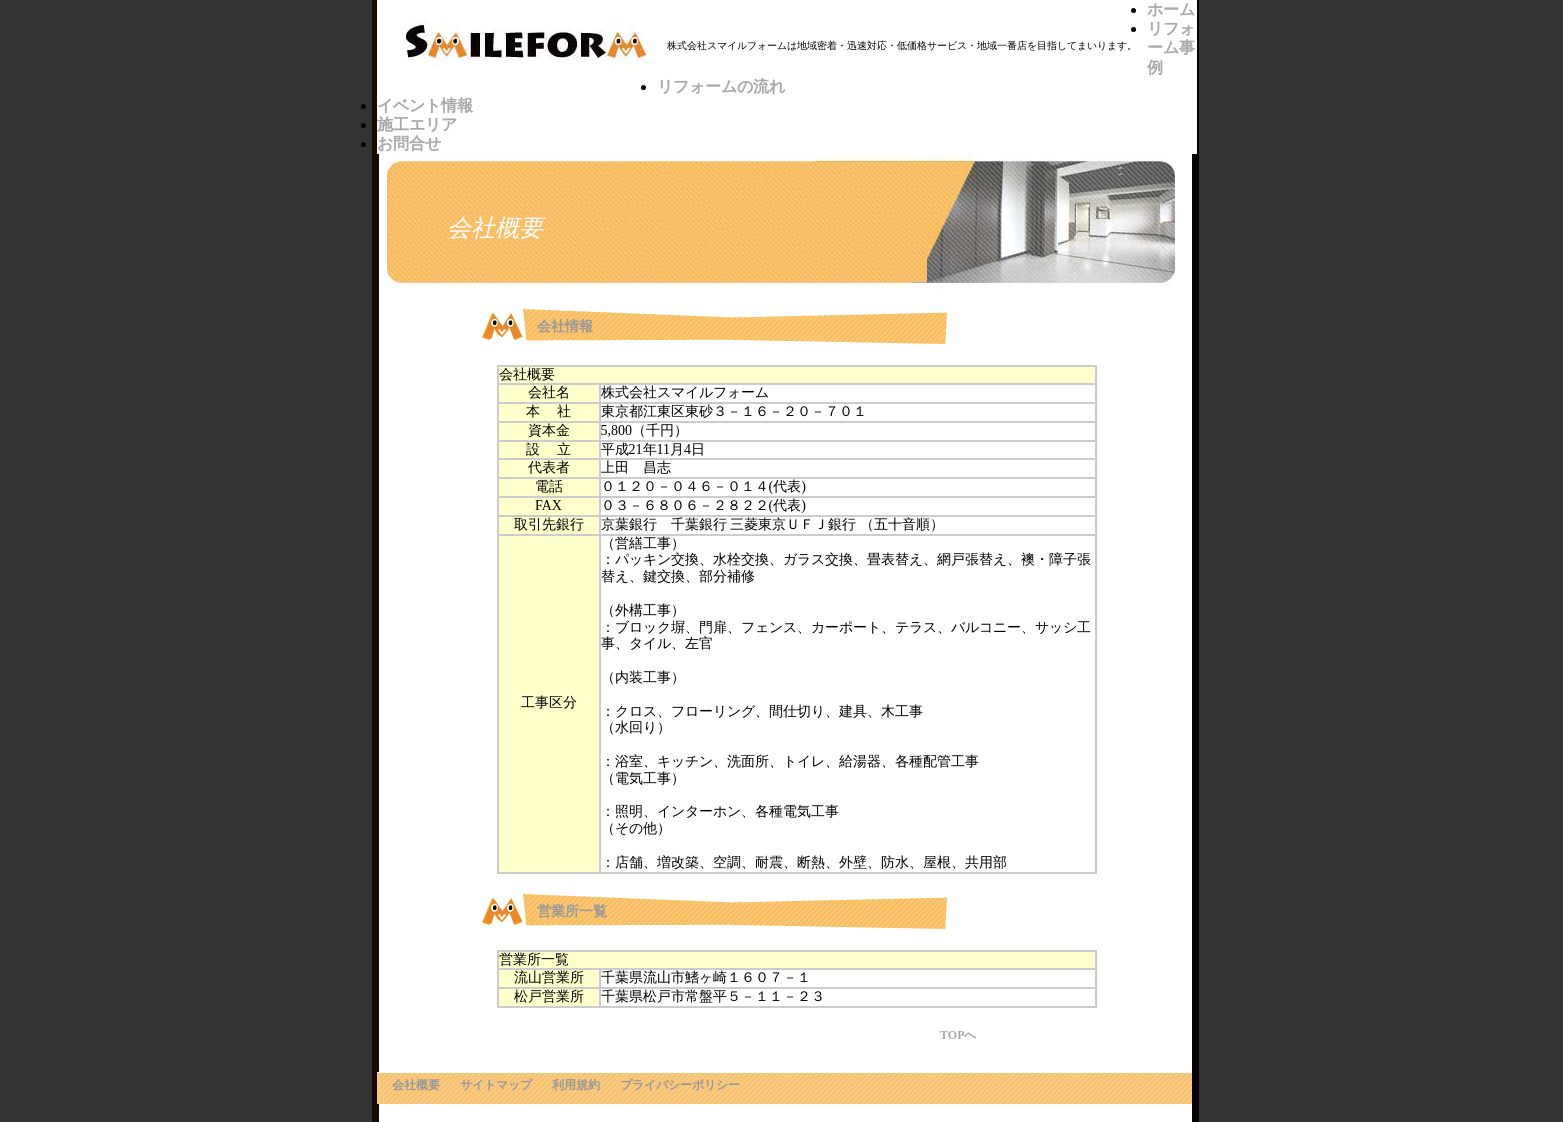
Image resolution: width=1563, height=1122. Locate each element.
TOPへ (958, 1035)
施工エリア (417, 124)
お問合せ (409, 143)
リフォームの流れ (721, 86)
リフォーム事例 (1171, 47)
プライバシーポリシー (680, 1085)
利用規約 (576, 1085)
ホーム (1171, 9)
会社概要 (416, 1085)
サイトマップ (496, 1085)
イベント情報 (425, 105)
